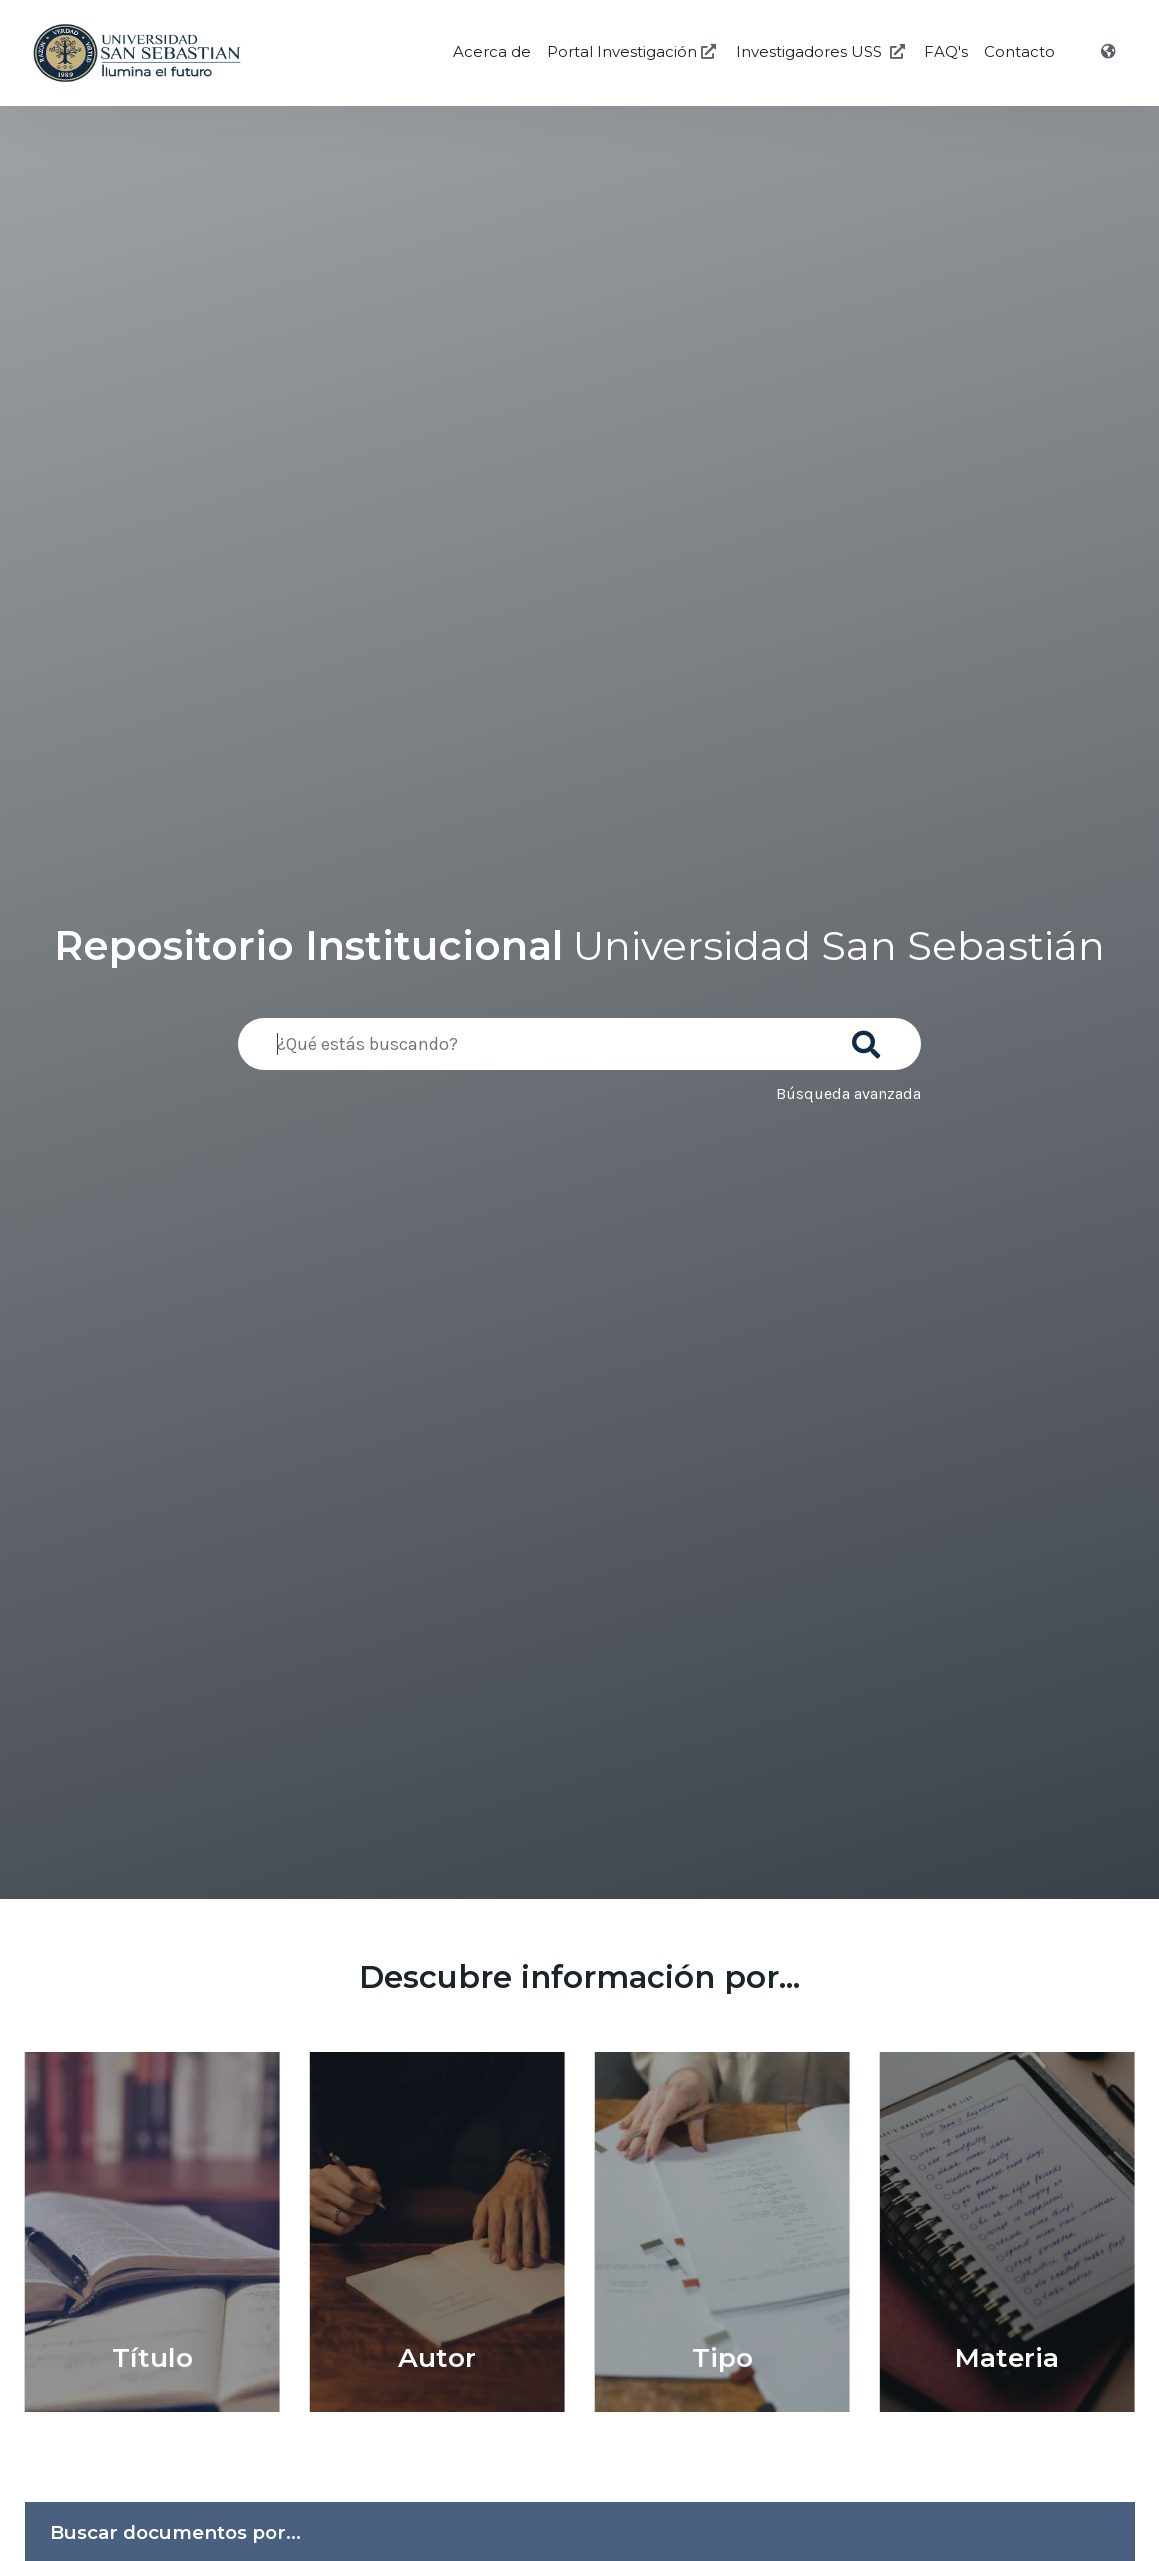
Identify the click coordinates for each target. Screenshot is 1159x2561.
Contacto (1019, 51)
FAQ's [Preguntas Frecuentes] (946, 51)
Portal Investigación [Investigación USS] (633, 51)
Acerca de (492, 51)
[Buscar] (870, 1038)
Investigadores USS (822, 51)
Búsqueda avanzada (848, 1093)
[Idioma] (1110, 52)
